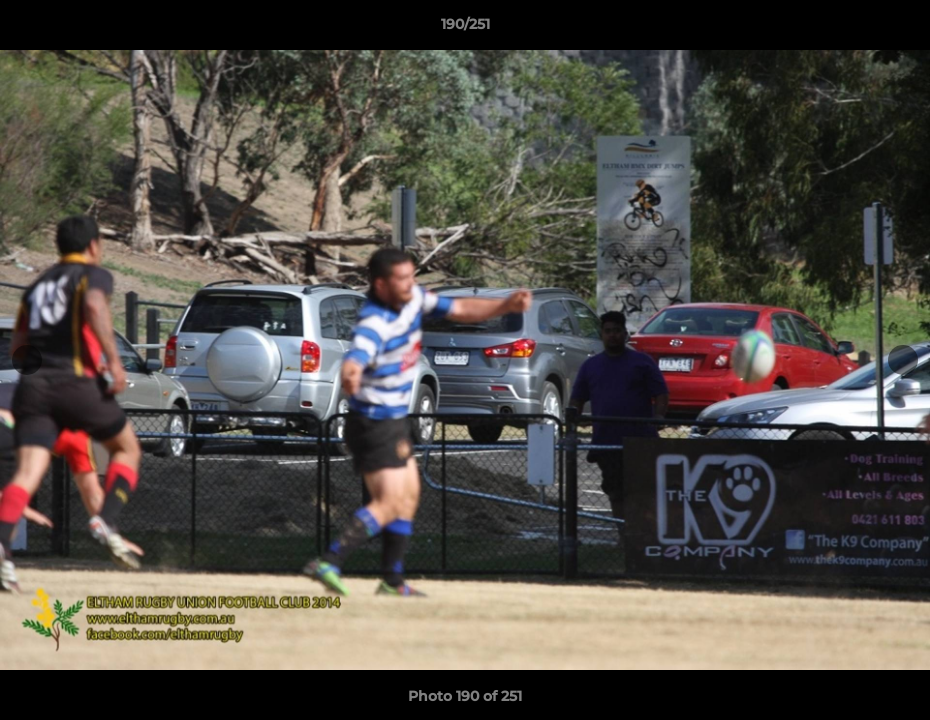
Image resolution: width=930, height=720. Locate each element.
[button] (894, 29)
